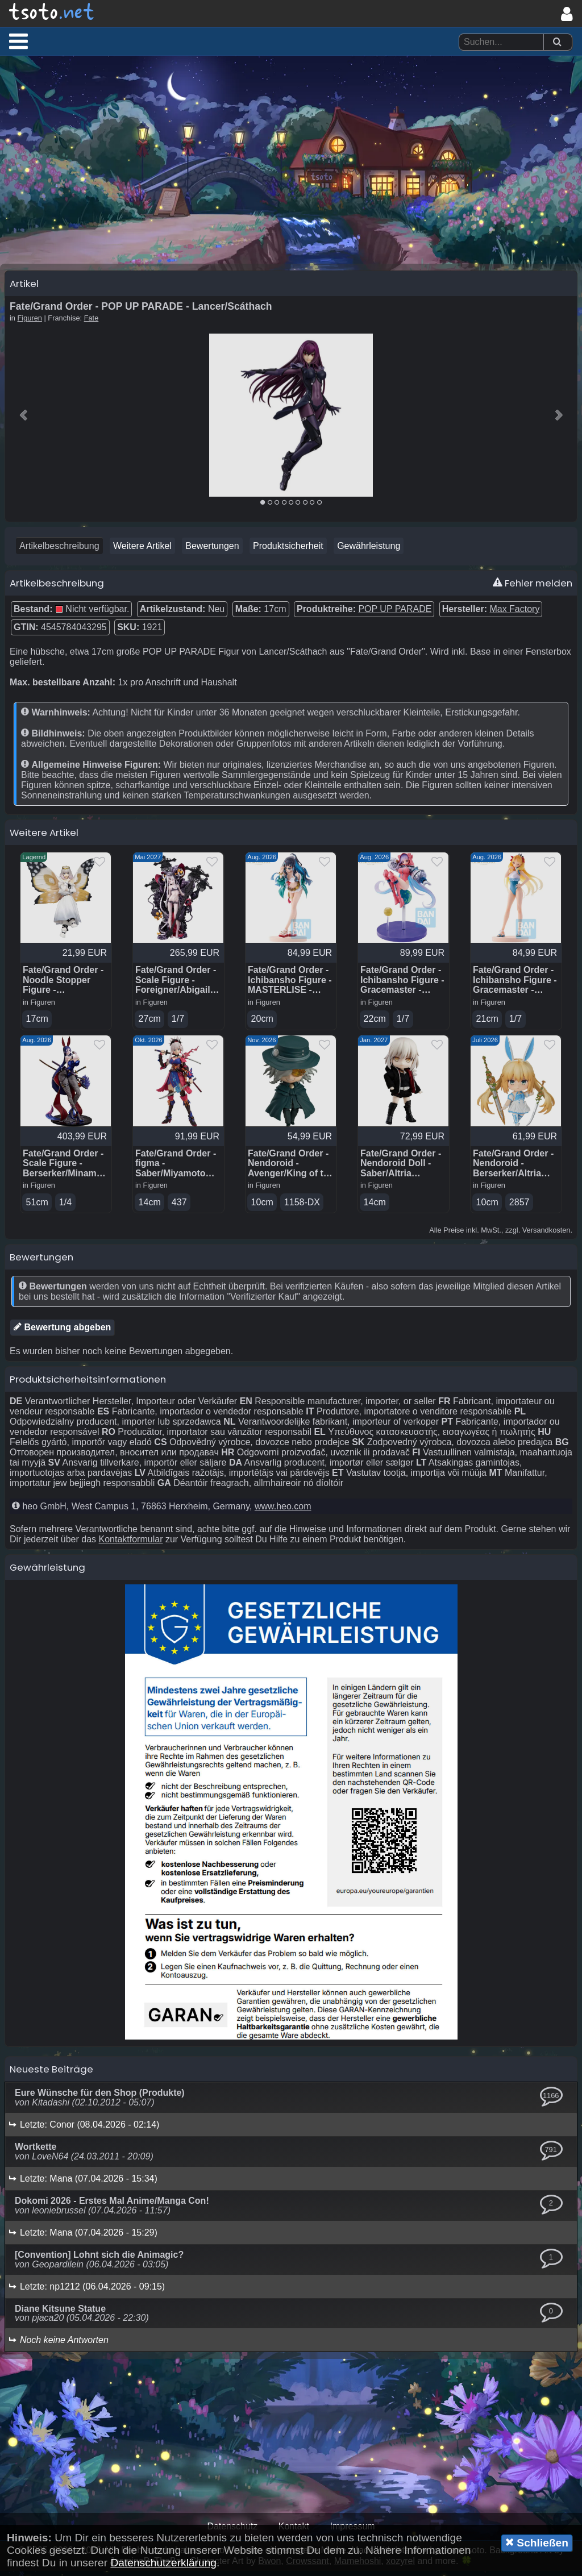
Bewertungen (212, 550)
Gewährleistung (368, 550)
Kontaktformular (131, 1545)
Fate (91, 322)
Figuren (30, 322)
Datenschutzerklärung (163, 2563)
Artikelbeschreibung (59, 550)
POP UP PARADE (394, 613)
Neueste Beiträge (51, 2075)
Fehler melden (532, 587)
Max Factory (514, 613)
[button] (18, 41)
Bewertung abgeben (62, 1332)
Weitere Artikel (142, 550)
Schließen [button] (536, 2542)
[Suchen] (557, 42)
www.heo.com (283, 1512)
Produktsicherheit (288, 550)
